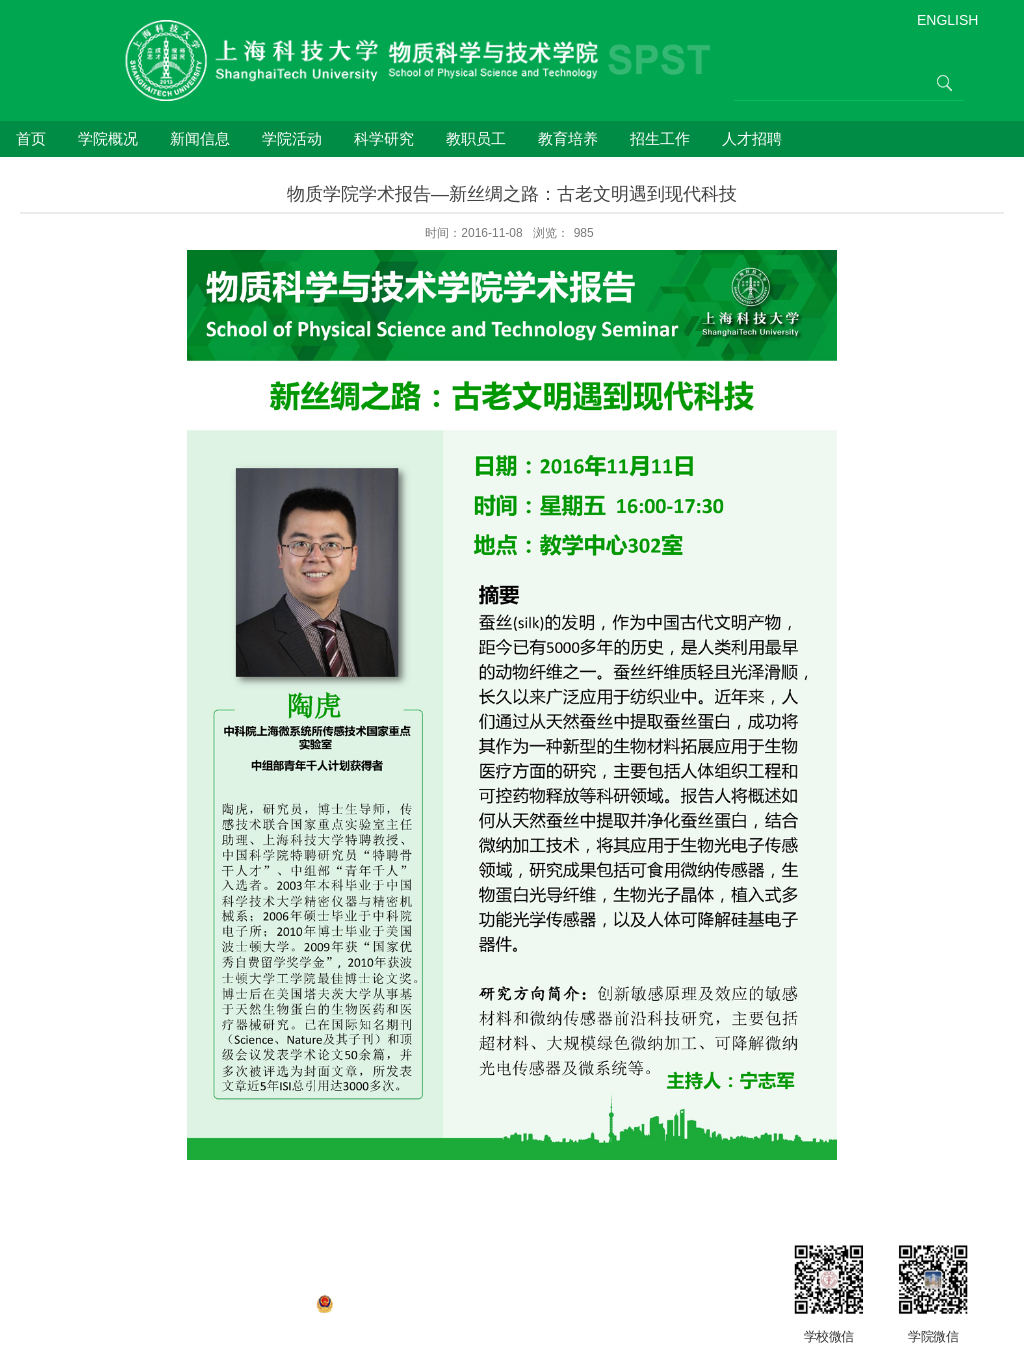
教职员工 (476, 138)
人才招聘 (752, 138)
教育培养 (568, 138)
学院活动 (292, 138)
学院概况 (108, 138)
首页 (31, 138)
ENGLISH (947, 20)
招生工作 (660, 138)
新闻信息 (200, 138)
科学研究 (384, 138)
